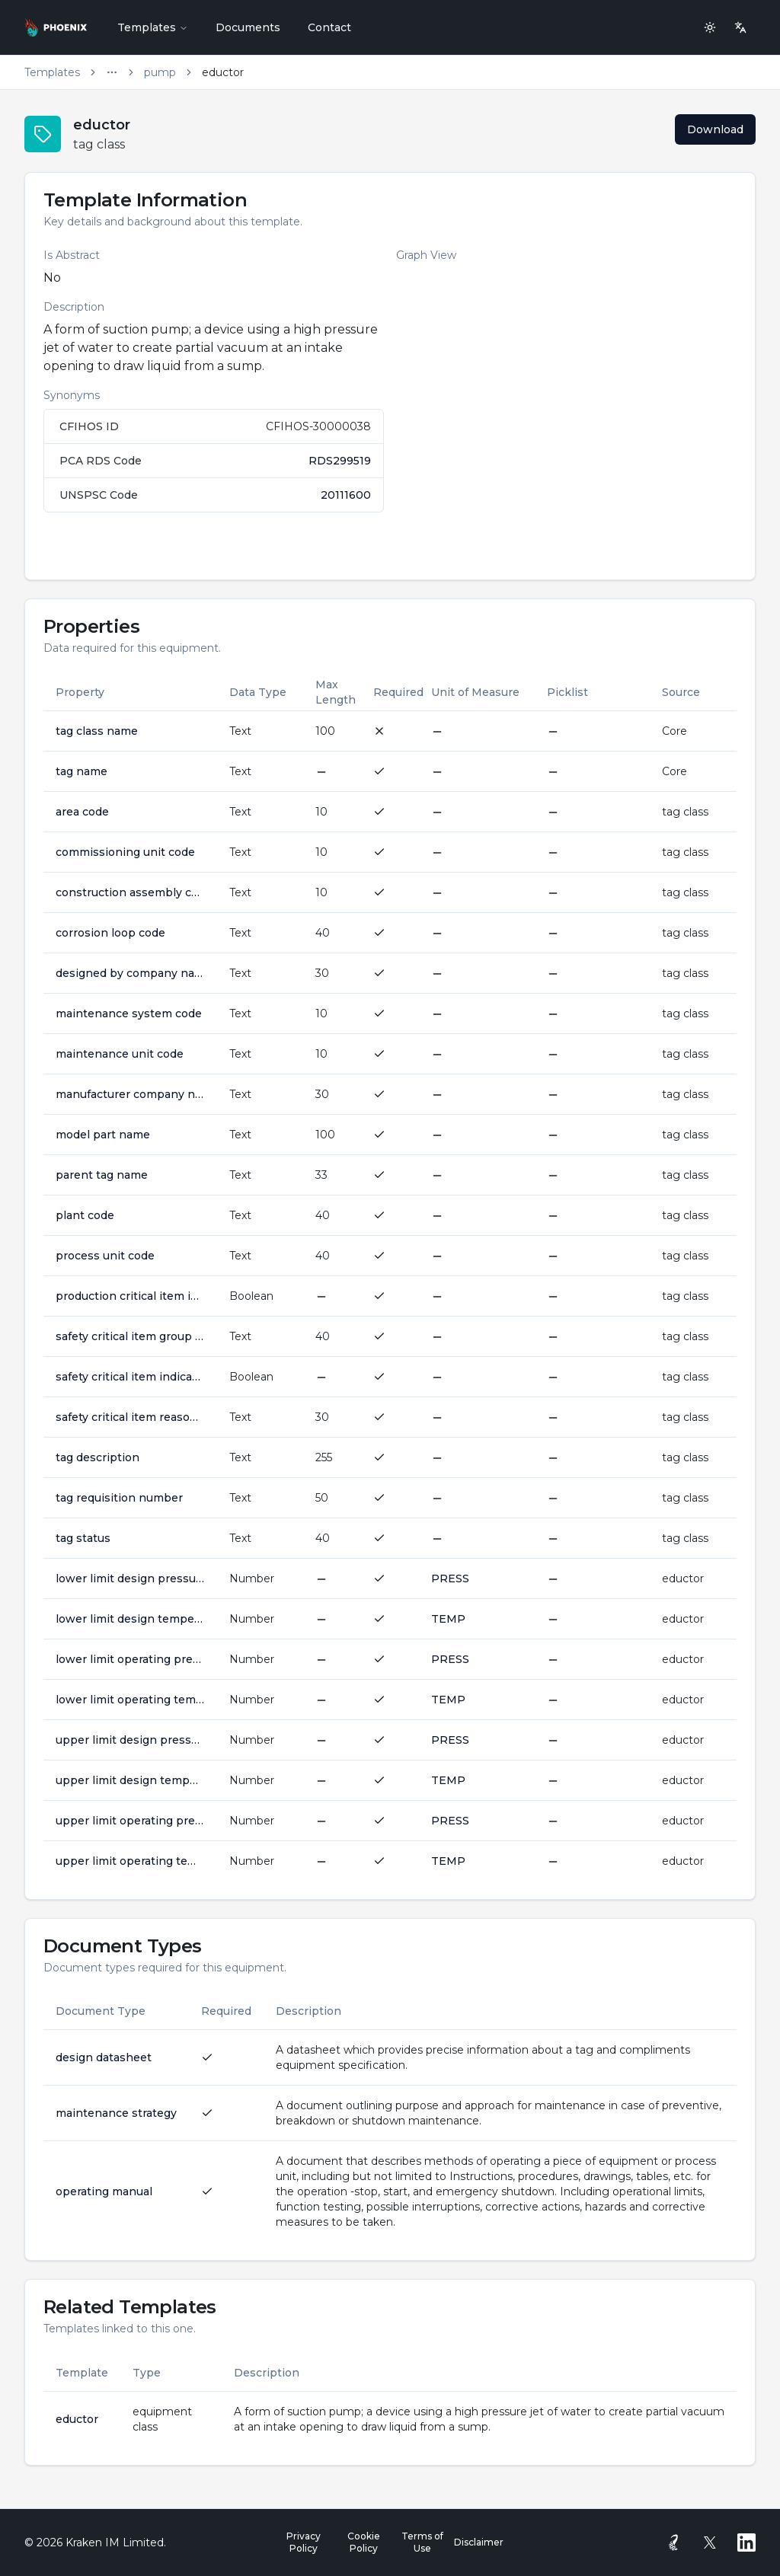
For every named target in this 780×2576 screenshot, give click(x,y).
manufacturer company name (130, 1094)
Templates (152, 27)
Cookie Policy (363, 2542)
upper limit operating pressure (130, 1820)
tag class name (97, 731)
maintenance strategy (116, 2113)
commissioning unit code (125, 852)
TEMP (448, 1619)
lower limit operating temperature (130, 1699)
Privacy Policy (303, 2542)
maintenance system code (129, 1013)
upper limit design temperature (130, 1780)
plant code (85, 1215)
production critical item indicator (130, 1296)
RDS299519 (339, 461)
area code (82, 812)
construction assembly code (130, 892)
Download (715, 129)
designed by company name (130, 973)
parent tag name (102, 1175)
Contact (329, 27)
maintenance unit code (120, 1054)
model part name (103, 1134)
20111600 (346, 495)
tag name (81, 771)
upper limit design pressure (130, 1740)
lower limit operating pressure (130, 1659)
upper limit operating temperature (130, 1861)
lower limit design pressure (130, 1578)
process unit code (105, 1255)
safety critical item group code (130, 1336)
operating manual (104, 2191)
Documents (248, 27)
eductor (77, 2419)
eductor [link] (223, 72)
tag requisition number (119, 1498)
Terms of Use (422, 2542)
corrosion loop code (110, 933)
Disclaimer (478, 2542)
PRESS (450, 1578)
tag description (97, 1457)
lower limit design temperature (130, 1619)
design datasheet (104, 2057)
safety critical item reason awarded (130, 1417)
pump (160, 72)
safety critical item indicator (130, 1377)
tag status (83, 1538)
